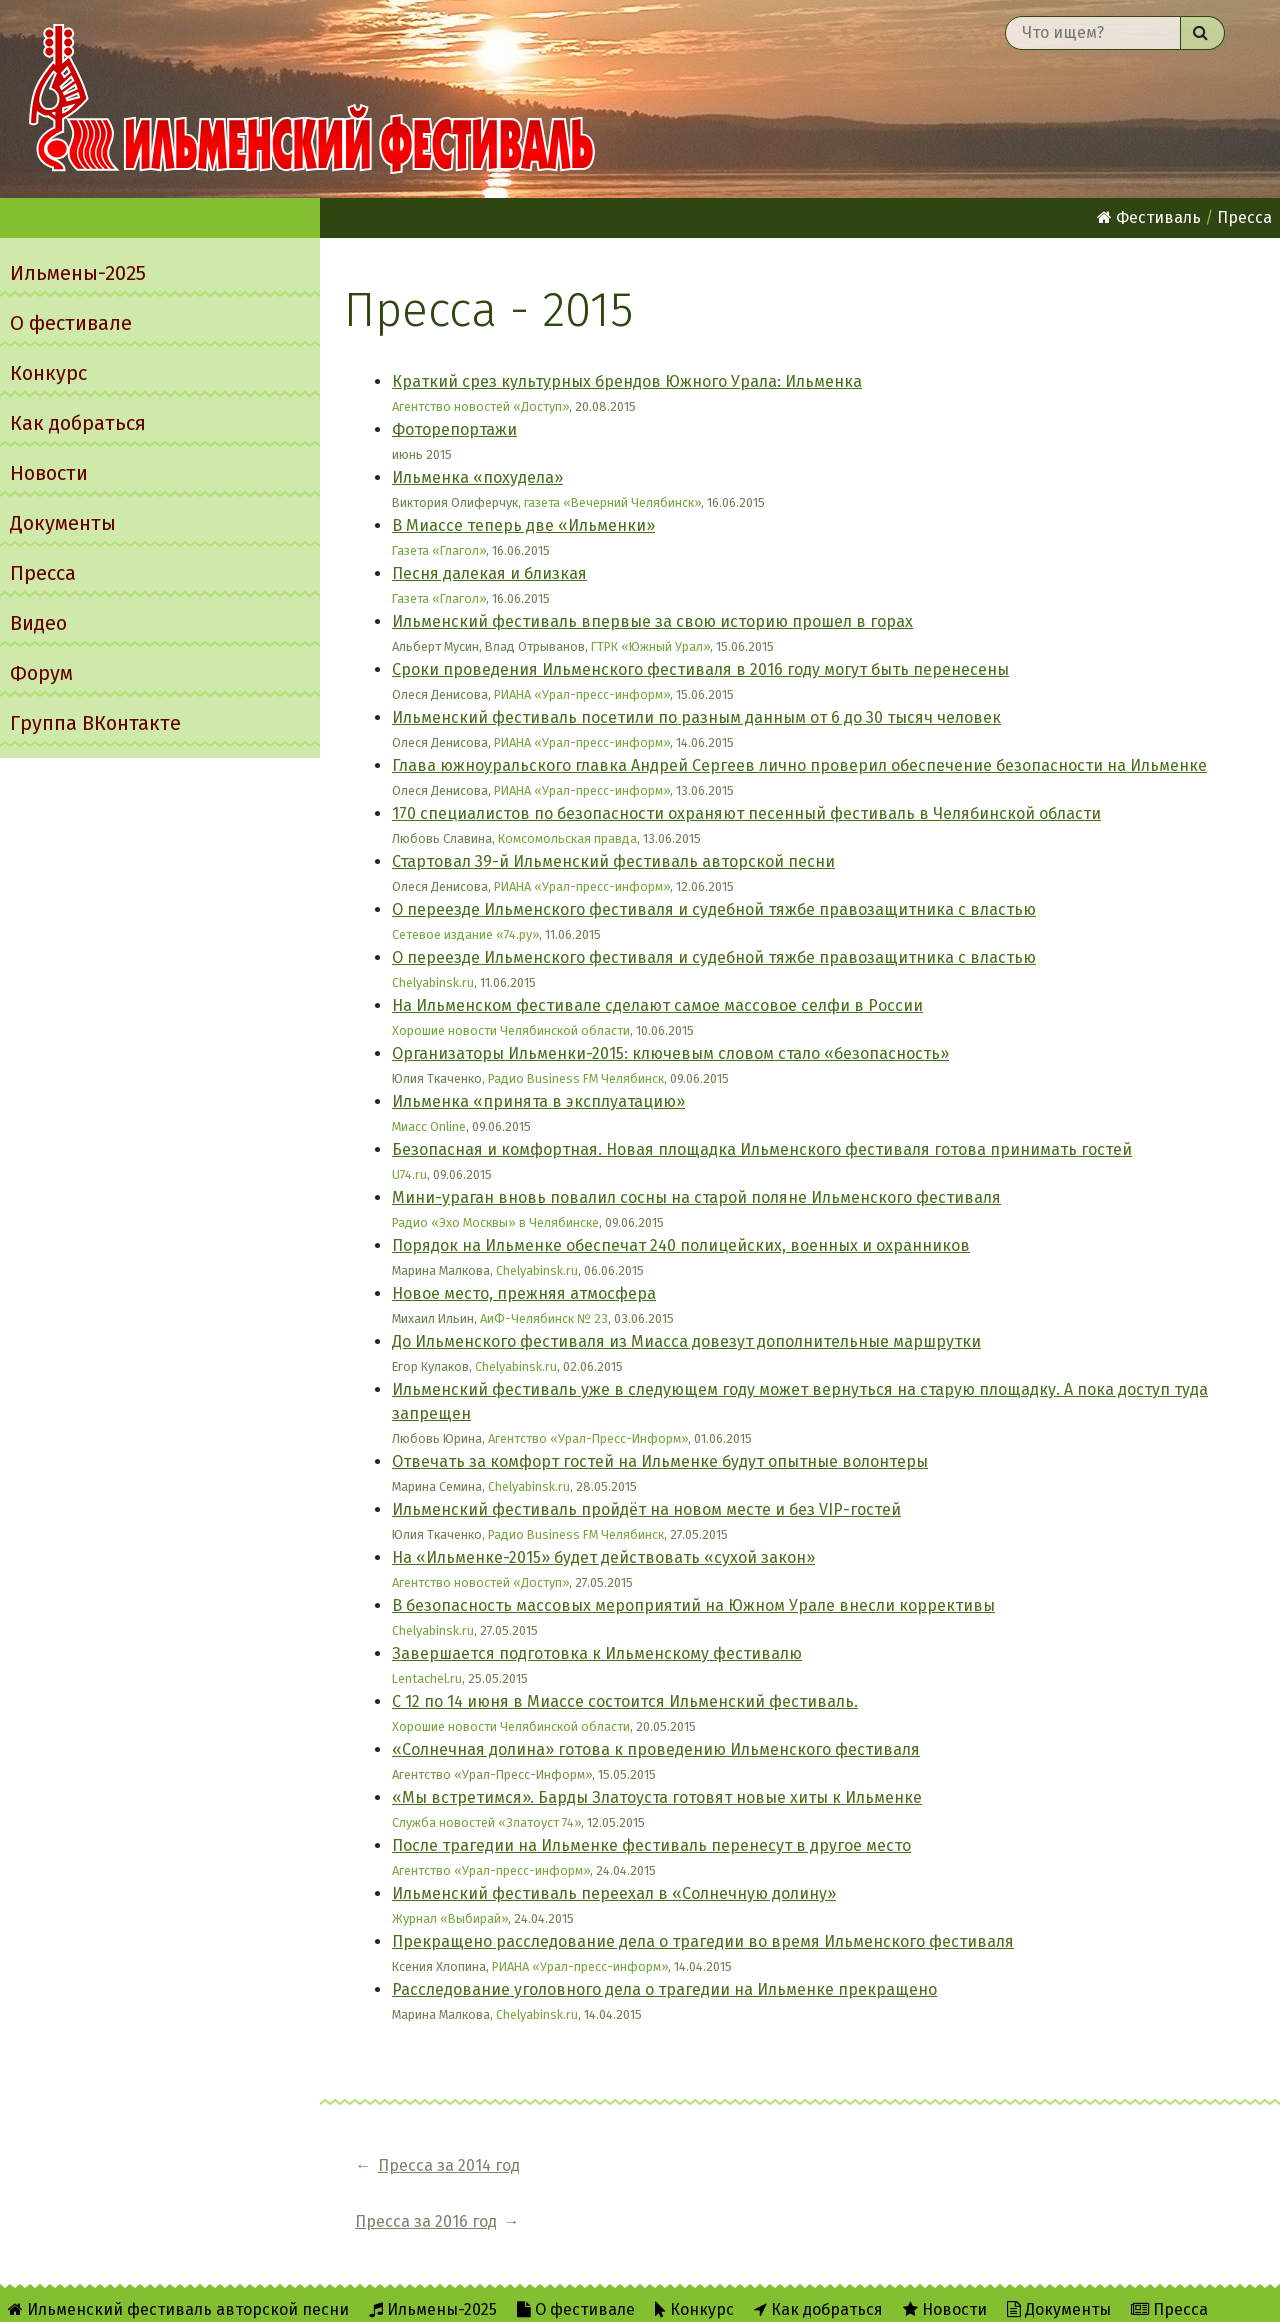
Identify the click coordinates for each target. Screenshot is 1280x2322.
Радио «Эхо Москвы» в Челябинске (495, 1222)
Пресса (43, 573)
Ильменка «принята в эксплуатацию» (538, 1101)
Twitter (656, 2293)
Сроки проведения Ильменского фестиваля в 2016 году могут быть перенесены (700, 669)
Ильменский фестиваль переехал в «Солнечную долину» (614, 1893)
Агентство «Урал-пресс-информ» (491, 1870)
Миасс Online (429, 1126)
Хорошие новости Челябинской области (511, 1030)
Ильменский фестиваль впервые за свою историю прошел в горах (652, 621)
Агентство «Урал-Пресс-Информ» (588, 1438)
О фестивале (71, 323)
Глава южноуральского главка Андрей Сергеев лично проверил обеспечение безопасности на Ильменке (799, 765)
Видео (38, 623)
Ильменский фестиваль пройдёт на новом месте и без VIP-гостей (646, 1509)
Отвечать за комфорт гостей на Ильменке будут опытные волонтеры (660, 1461)
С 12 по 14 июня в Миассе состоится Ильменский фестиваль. (625, 1701)
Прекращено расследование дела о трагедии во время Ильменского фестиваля (703, 1941)
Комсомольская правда (567, 838)
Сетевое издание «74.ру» (465, 934)
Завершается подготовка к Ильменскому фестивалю (597, 1653)
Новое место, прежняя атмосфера (524, 1293)
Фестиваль (1149, 217)
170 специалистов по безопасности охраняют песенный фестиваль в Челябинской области (746, 813)
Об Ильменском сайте (452, 2293)
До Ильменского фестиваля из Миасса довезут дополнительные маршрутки (686, 1341)
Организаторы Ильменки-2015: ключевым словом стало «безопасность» (670, 1053)
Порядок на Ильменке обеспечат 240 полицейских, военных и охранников (681, 1245)
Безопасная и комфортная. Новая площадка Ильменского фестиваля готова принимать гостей (762, 1149)
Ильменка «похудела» (477, 477)
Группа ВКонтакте (95, 723)
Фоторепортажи (454, 429)
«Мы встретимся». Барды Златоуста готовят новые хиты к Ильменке (657, 1797)
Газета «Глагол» (439, 550)
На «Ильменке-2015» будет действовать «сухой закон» (603, 1557)
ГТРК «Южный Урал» (650, 646)
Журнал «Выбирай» (450, 1918)
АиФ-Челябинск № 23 (544, 1318)
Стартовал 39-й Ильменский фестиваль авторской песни (613, 861)
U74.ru (409, 1174)
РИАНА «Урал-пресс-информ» (582, 694)
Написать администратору (825, 2293)
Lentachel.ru (427, 1678)
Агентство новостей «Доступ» (480, 406)
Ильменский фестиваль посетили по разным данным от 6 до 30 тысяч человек (696, 717)
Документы (63, 523)
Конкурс (48, 373)
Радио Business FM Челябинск (576, 1078)
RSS (578, 2293)
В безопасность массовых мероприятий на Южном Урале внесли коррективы (693, 1605)
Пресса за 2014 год (449, 2165)
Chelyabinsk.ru (433, 982)
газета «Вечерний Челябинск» (612, 502)
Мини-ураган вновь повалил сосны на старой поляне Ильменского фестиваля (696, 1197)
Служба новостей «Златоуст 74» (486, 1822)
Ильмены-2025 (78, 273)
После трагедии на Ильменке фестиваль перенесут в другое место (651, 1845)
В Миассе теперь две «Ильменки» (523, 525)
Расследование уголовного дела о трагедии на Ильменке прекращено (664, 1989)
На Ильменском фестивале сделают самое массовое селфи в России (657, 1005)
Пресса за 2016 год (642, 2165)
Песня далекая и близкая (489, 573)
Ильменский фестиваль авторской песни (312, 99)
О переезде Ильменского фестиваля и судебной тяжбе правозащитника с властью (714, 909)
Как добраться (78, 423)
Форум (41, 673)
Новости (49, 473)
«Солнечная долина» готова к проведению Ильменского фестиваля (656, 1749)
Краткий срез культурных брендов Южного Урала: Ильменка (627, 381)
